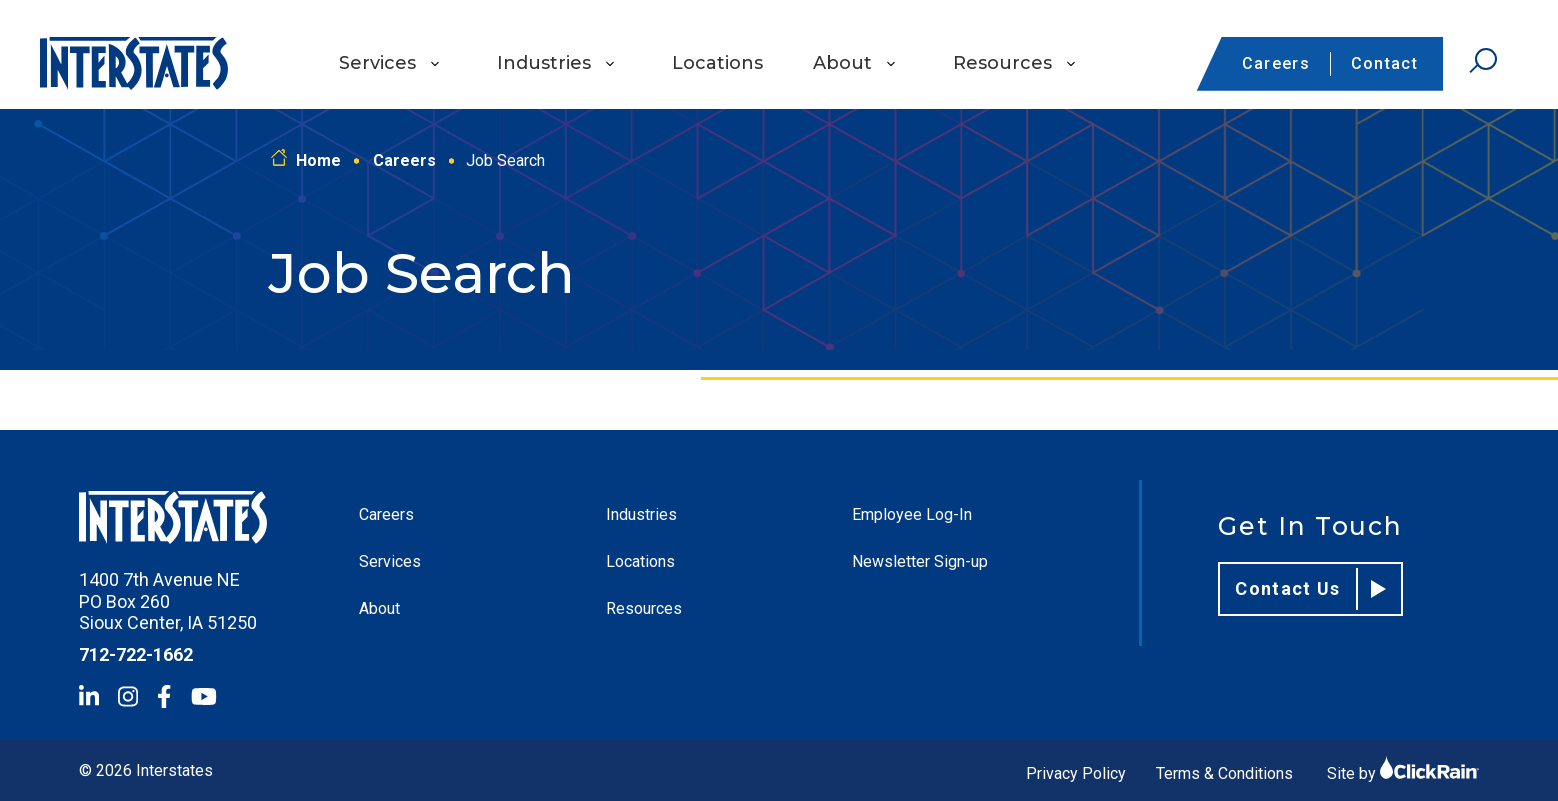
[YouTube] (204, 696)
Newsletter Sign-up (920, 561)
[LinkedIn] (89, 696)
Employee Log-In (912, 514)
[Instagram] (128, 696)
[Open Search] (1483, 61)
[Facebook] (164, 696)
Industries (544, 63)
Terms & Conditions (1224, 773)
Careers (1276, 63)
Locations (717, 63)
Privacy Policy (1076, 773)
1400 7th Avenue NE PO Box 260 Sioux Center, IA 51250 (168, 601)
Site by (1403, 773)
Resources (1002, 63)
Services (377, 63)
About (842, 63)
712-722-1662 (136, 654)
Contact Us (1310, 589)
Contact (1384, 63)
